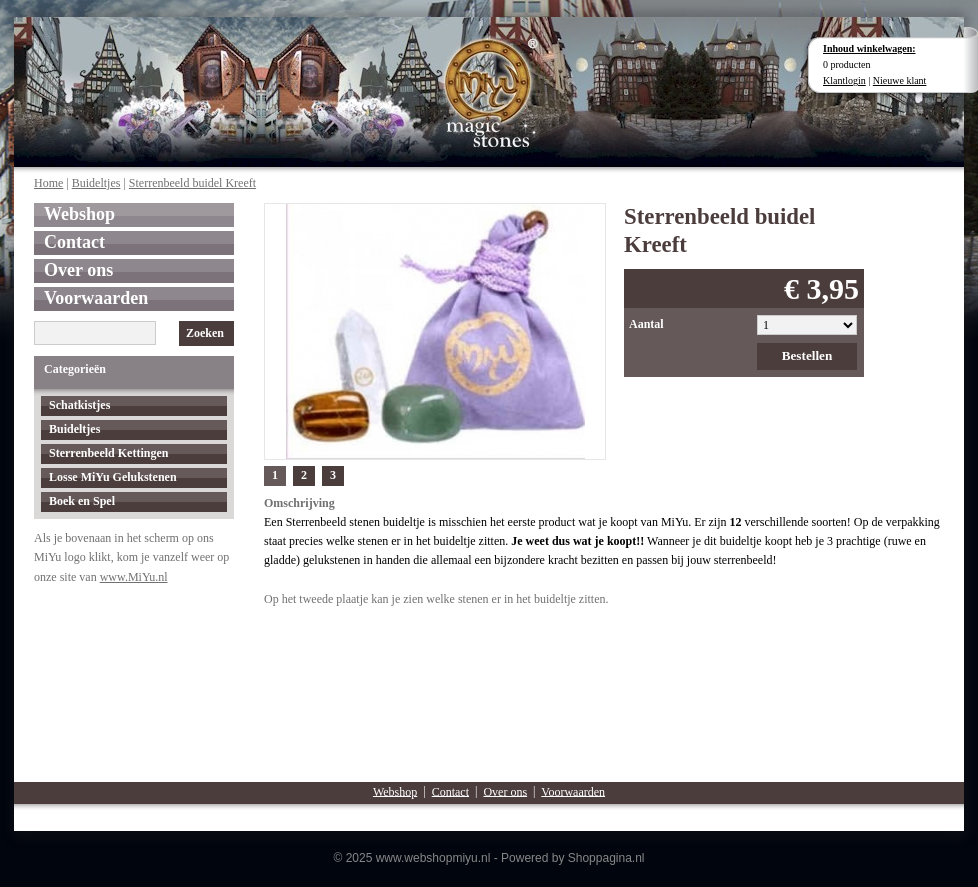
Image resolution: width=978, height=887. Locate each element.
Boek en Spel (82, 501)
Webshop (79, 214)
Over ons (78, 270)
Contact (74, 242)
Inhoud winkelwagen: (869, 48)
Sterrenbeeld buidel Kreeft (192, 183)
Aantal (646, 324)
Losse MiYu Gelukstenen (113, 477)
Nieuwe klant (900, 80)
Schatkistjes (79, 405)
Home (48, 183)
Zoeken (205, 333)
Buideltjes (96, 183)
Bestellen (807, 355)
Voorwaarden (96, 298)
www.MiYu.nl (134, 577)
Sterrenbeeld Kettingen (108, 453)
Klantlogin (844, 80)
